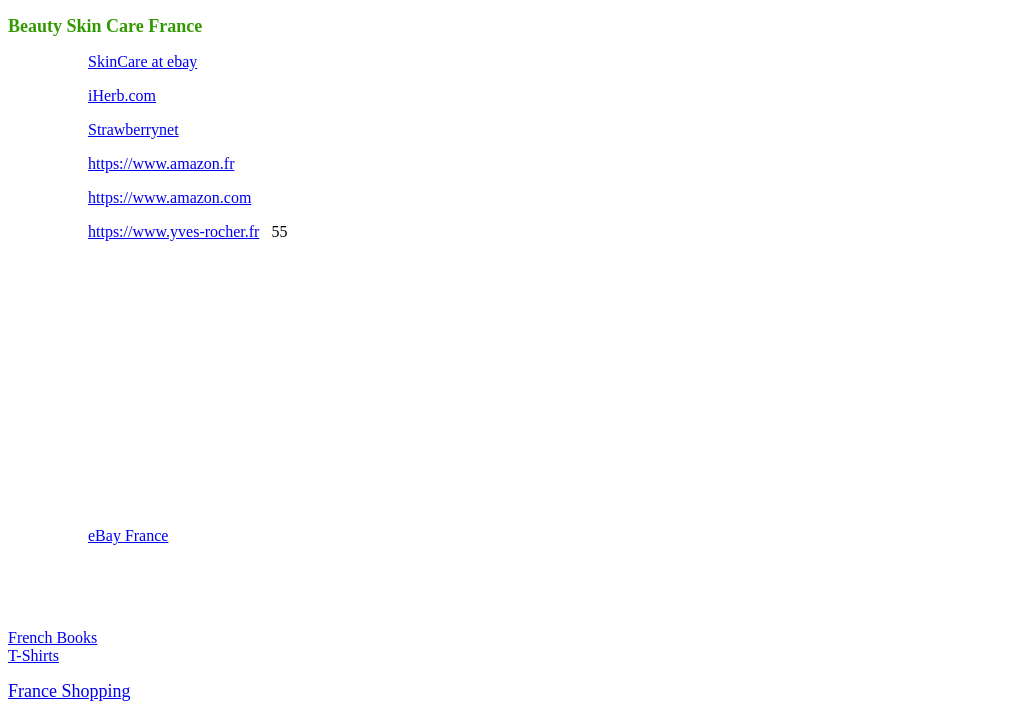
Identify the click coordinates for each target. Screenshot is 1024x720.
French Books (52, 637)
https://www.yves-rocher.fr (173, 231)
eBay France (128, 535)
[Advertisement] (238, 382)
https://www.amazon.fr (161, 163)
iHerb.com (122, 95)
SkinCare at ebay (142, 61)
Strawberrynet (133, 129)
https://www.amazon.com (169, 197)
